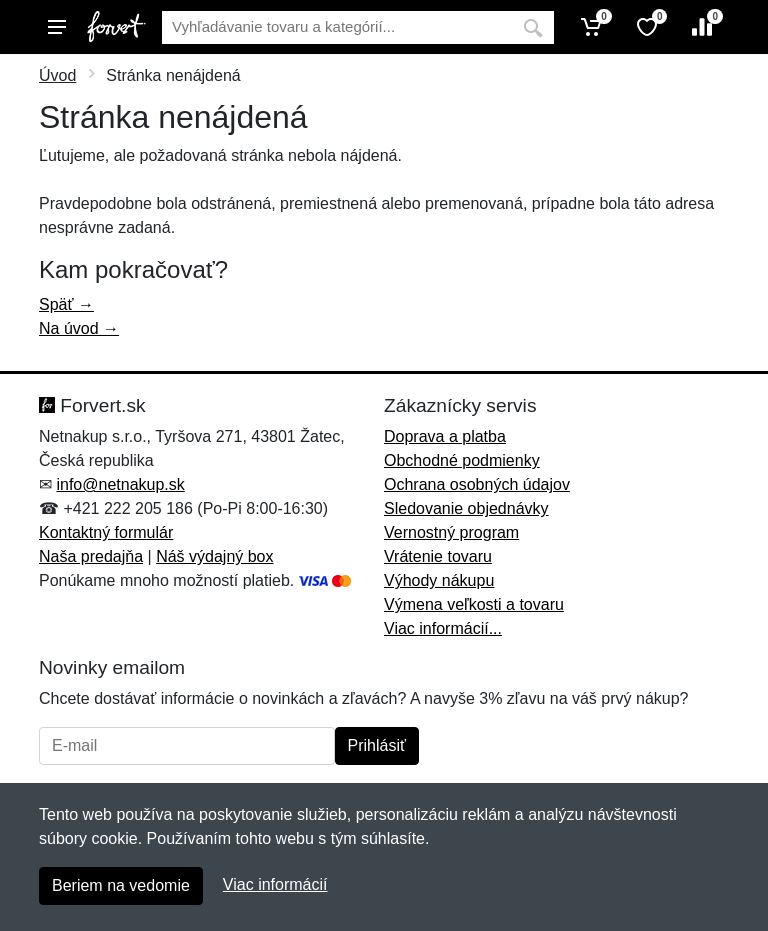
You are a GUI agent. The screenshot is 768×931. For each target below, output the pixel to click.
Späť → (66, 304)
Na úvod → (79, 328)
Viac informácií (275, 884)
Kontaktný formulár (106, 532)
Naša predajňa (91, 556)
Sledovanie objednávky (466, 508)
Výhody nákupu (439, 580)
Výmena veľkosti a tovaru (474, 604)
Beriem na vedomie (121, 885)
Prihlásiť (377, 745)
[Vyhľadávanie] (337, 27)
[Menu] (57, 27)
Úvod (57, 75)
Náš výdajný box (214, 556)
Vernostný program (451, 532)
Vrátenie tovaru (438, 556)
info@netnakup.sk (120, 484)
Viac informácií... (443, 628)
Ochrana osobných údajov (477, 484)
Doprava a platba (445, 436)
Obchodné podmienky (462, 460)
